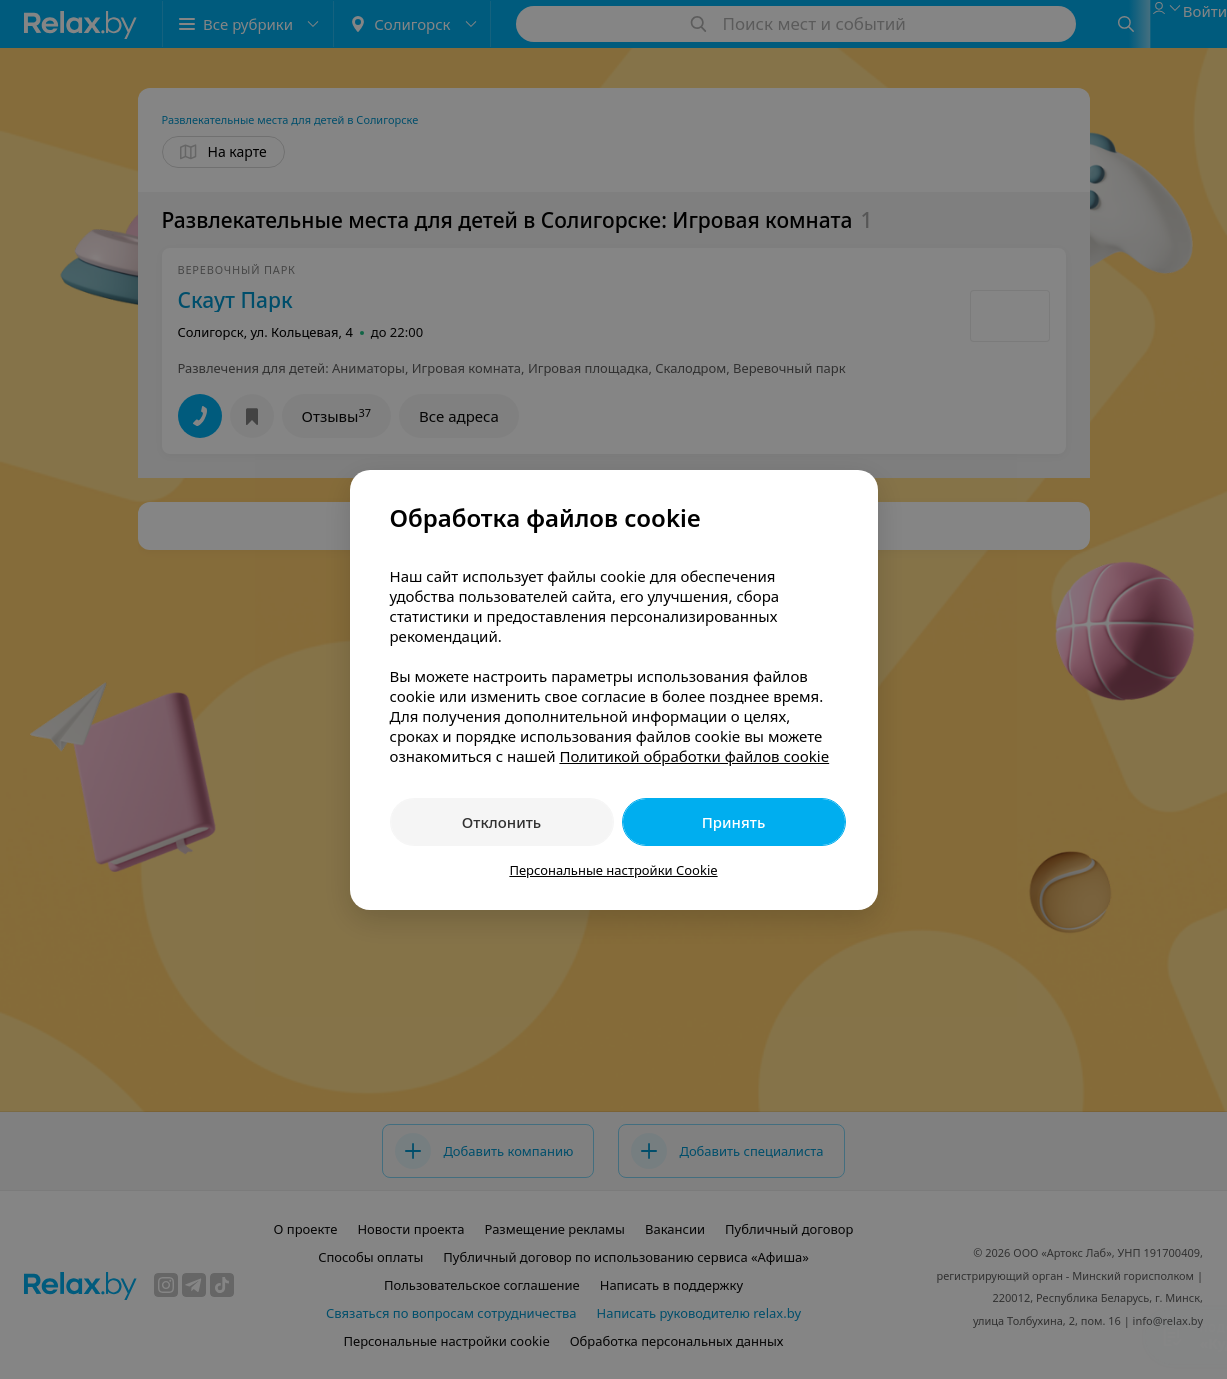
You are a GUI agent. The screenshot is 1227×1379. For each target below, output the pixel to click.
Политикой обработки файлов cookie (694, 756)
